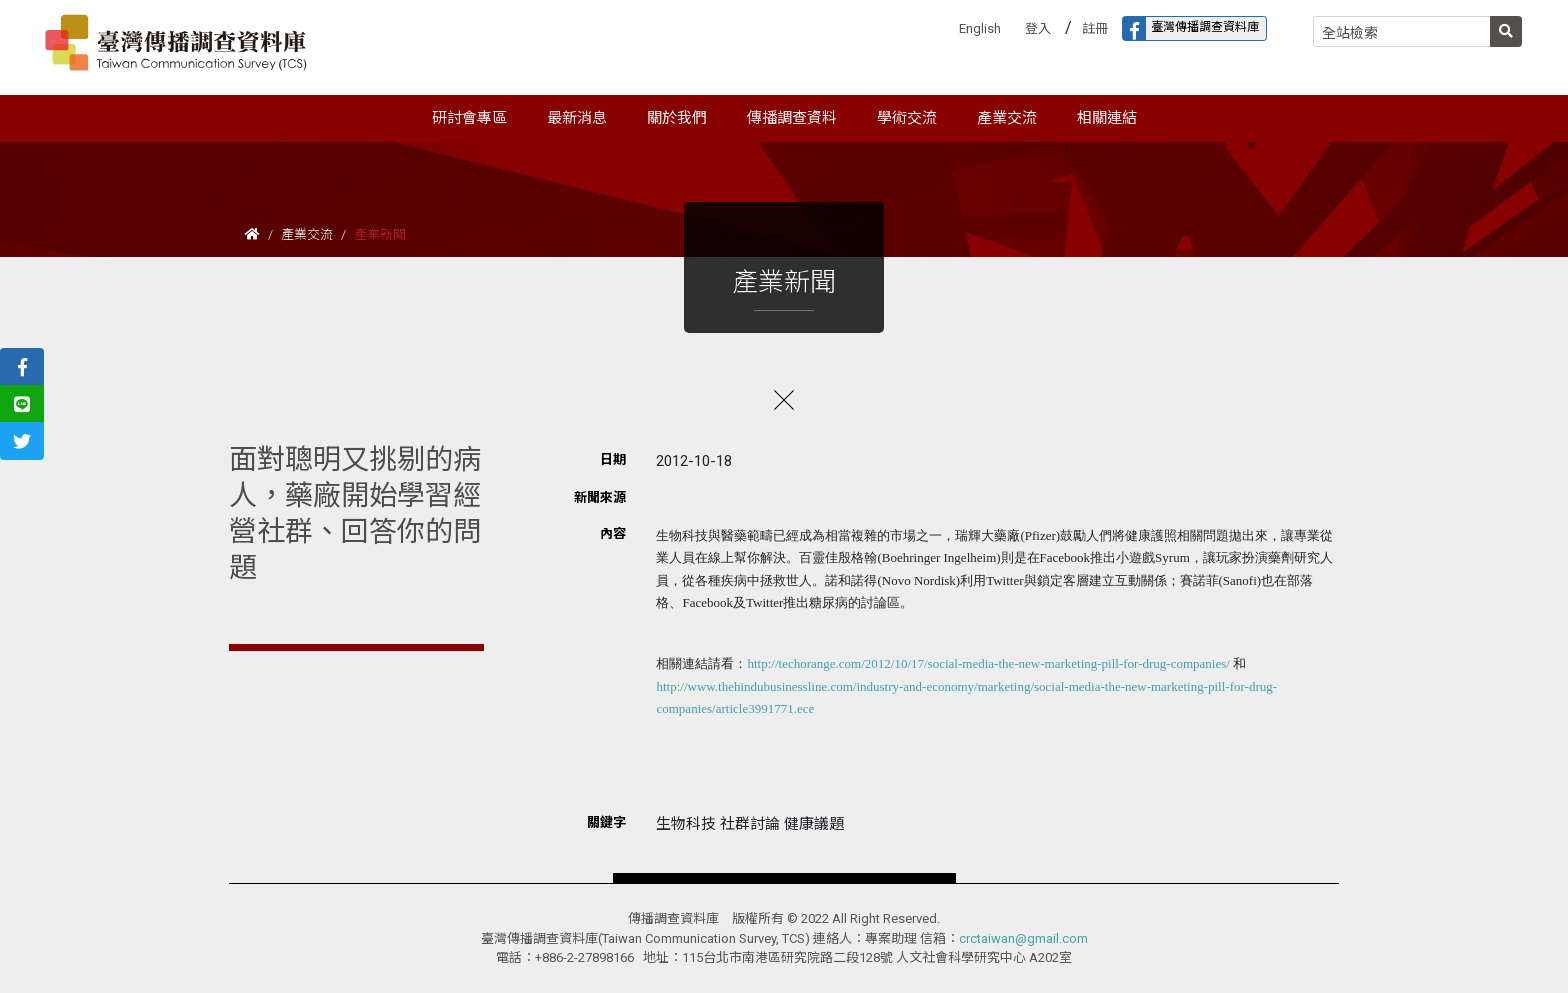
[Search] (1402, 31)
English (980, 28)
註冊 (1095, 28)
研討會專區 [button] (469, 118)
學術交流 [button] (907, 118)
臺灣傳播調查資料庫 (1191, 28)
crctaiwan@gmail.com (1023, 938)
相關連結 (1107, 118)
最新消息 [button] (577, 118)
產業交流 (307, 234)
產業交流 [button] (1007, 118)
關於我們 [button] (677, 118)
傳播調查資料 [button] (792, 118)
